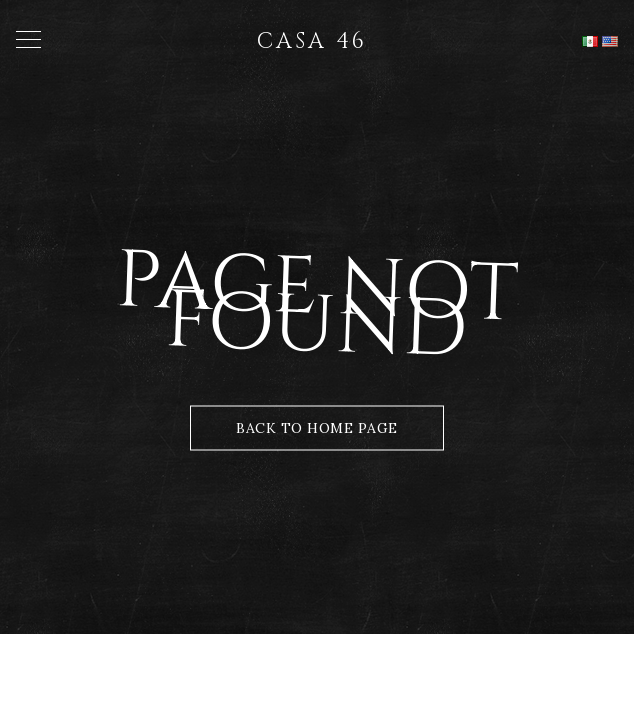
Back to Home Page (317, 428)
